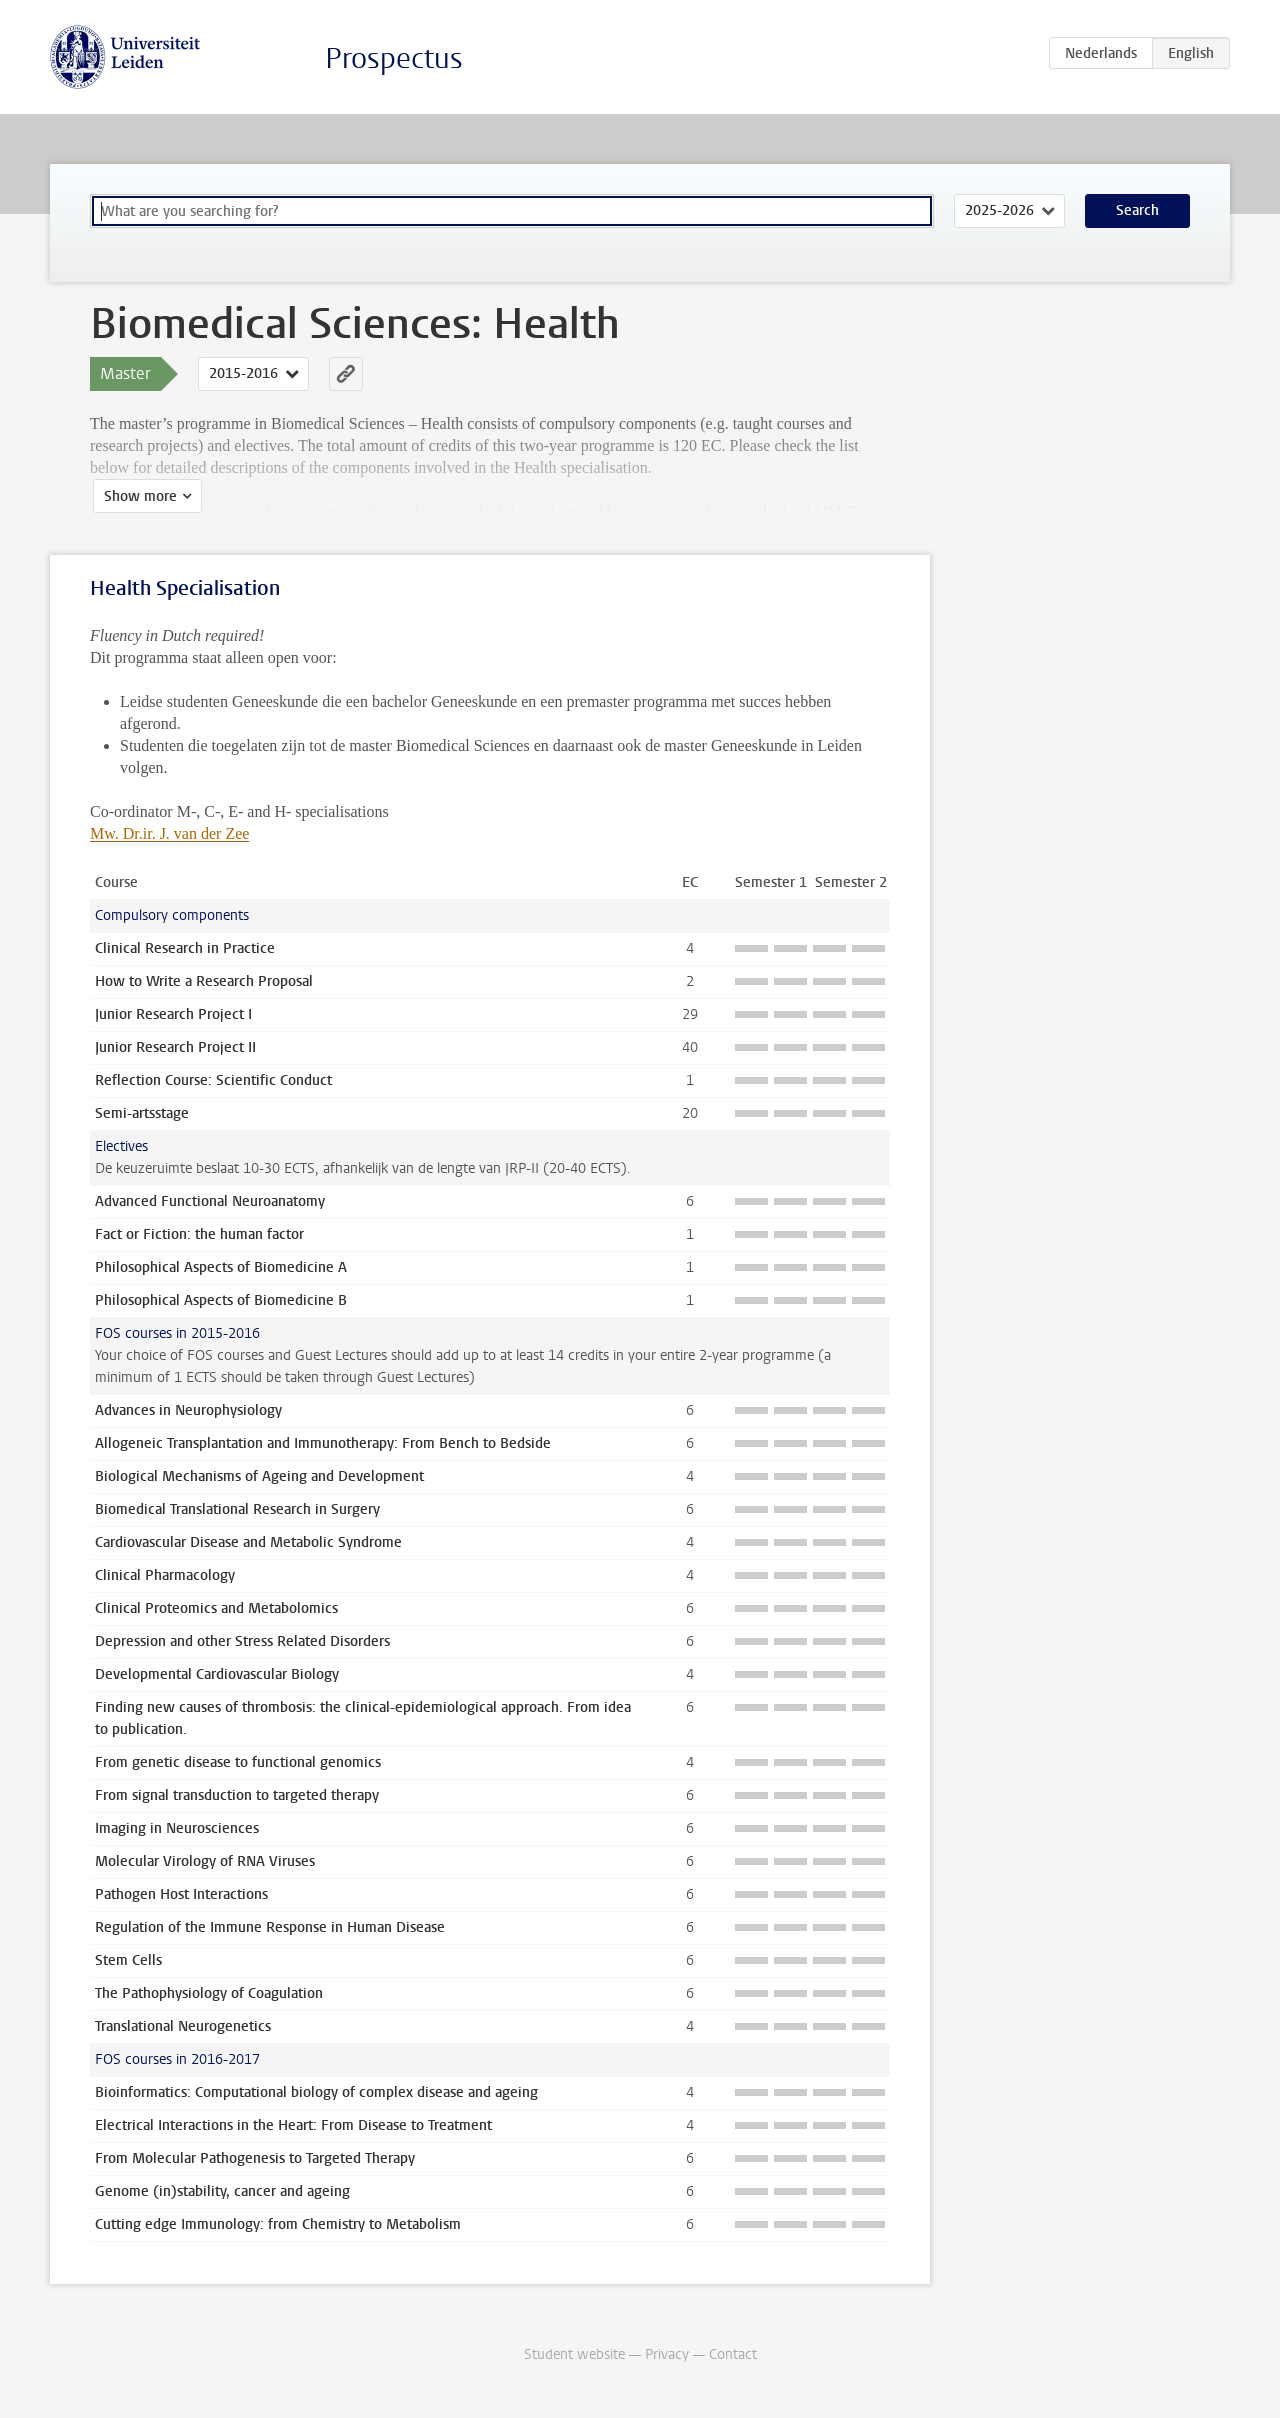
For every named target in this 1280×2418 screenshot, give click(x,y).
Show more (137, 496)
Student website (574, 2354)
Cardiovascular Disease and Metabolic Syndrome (248, 1542)
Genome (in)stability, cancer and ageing (222, 2191)
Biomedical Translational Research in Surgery (237, 1509)
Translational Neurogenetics (183, 2026)
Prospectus (394, 58)
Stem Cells (128, 1960)
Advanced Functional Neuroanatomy (210, 1201)
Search (1137, 210)
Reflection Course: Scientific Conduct (213, 1080)
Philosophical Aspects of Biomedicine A (221, 1267)
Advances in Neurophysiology (188, 1410)
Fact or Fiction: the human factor (199, 1234)
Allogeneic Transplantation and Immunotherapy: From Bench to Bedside (323, 1443)
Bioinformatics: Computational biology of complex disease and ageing (316, 2092)
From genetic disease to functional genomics (238, 1762)
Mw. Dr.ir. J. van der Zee (169, 833)
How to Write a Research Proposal (204, 981)
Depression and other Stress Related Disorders (242, 1641)
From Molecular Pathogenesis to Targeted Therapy (255, 2158)
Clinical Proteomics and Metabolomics (216, 1608)
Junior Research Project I (173, 1014)
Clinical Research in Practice (185, 948)
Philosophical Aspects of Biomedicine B (221, 1300)
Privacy (667, 2354)
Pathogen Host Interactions (181, 1894)
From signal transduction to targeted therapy (237, 1795)
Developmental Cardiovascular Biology (217, 1674)
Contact (733, 2354)
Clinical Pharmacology (165, 1575)
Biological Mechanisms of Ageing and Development (259, 1476)
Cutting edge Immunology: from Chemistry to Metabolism (278, 2224)
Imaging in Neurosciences (177, 1828)
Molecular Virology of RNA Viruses (205, 1861)
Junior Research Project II (175, 1047)
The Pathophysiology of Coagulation (209, 1993)
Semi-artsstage (142, 1113)
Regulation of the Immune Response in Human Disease (270, 1927)
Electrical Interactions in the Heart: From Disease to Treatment (293, 2125)
